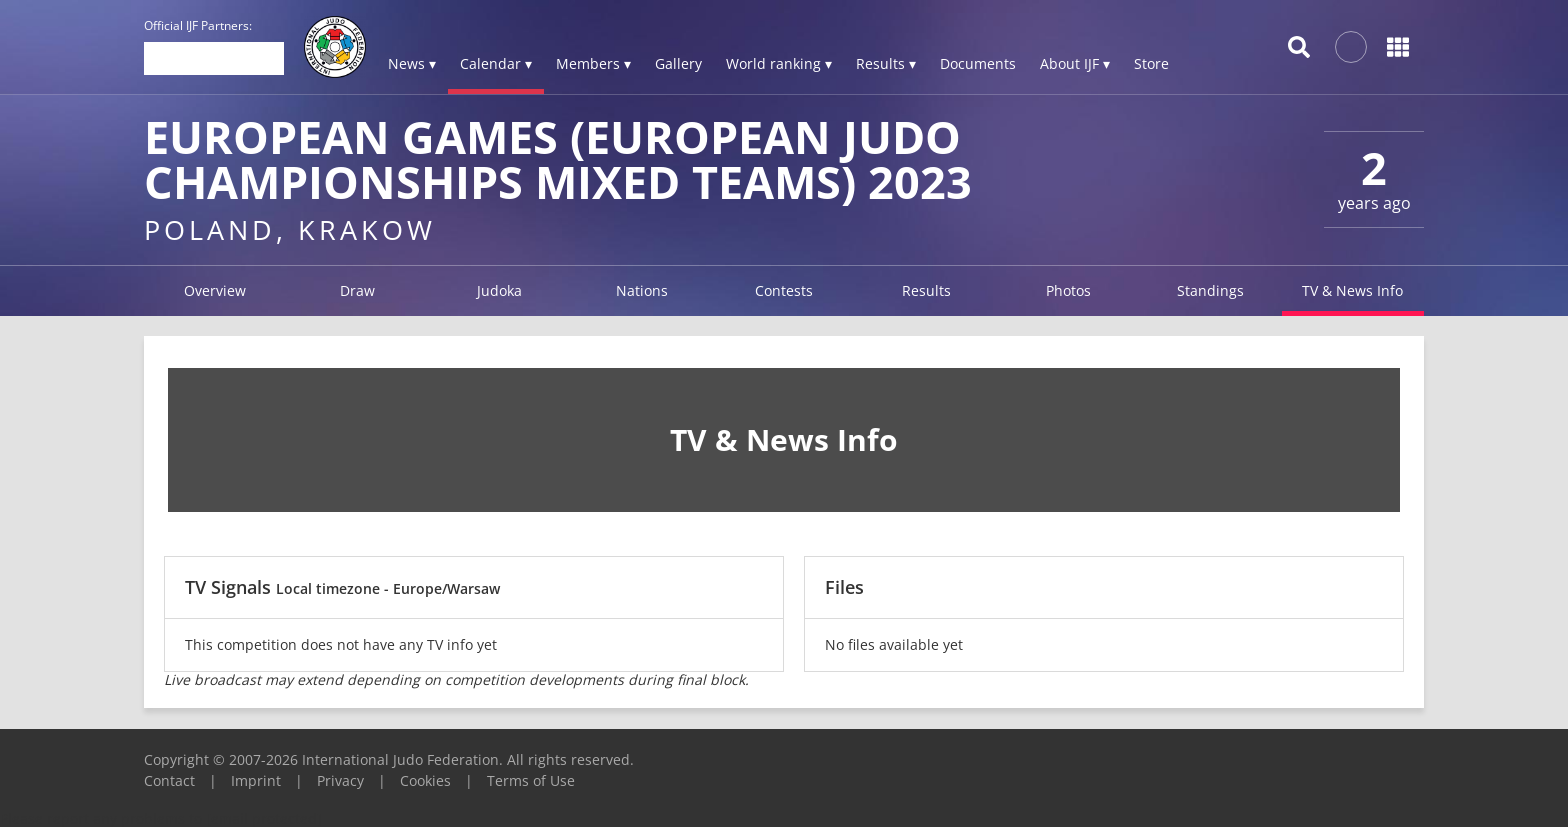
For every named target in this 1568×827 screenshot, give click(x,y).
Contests (784, 290)
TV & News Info (1352, 290)
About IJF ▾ (1075, 63)
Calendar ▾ (496, 63)
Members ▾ (593, 63)
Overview (215, 290)
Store (1151, 63)
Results (926, 290)
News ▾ (412, 63)
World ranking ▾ (779, 63)
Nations (642, 290)
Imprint (256, 780)
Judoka (499, 290)
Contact (169, 780)
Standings (1210, 290)
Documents (978, 63)
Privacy (340, 780)
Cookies (425, 780)
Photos (1068, 290)
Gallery (678, 63)
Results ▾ (886, 63)
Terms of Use (531, 780)
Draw (357, 290)
